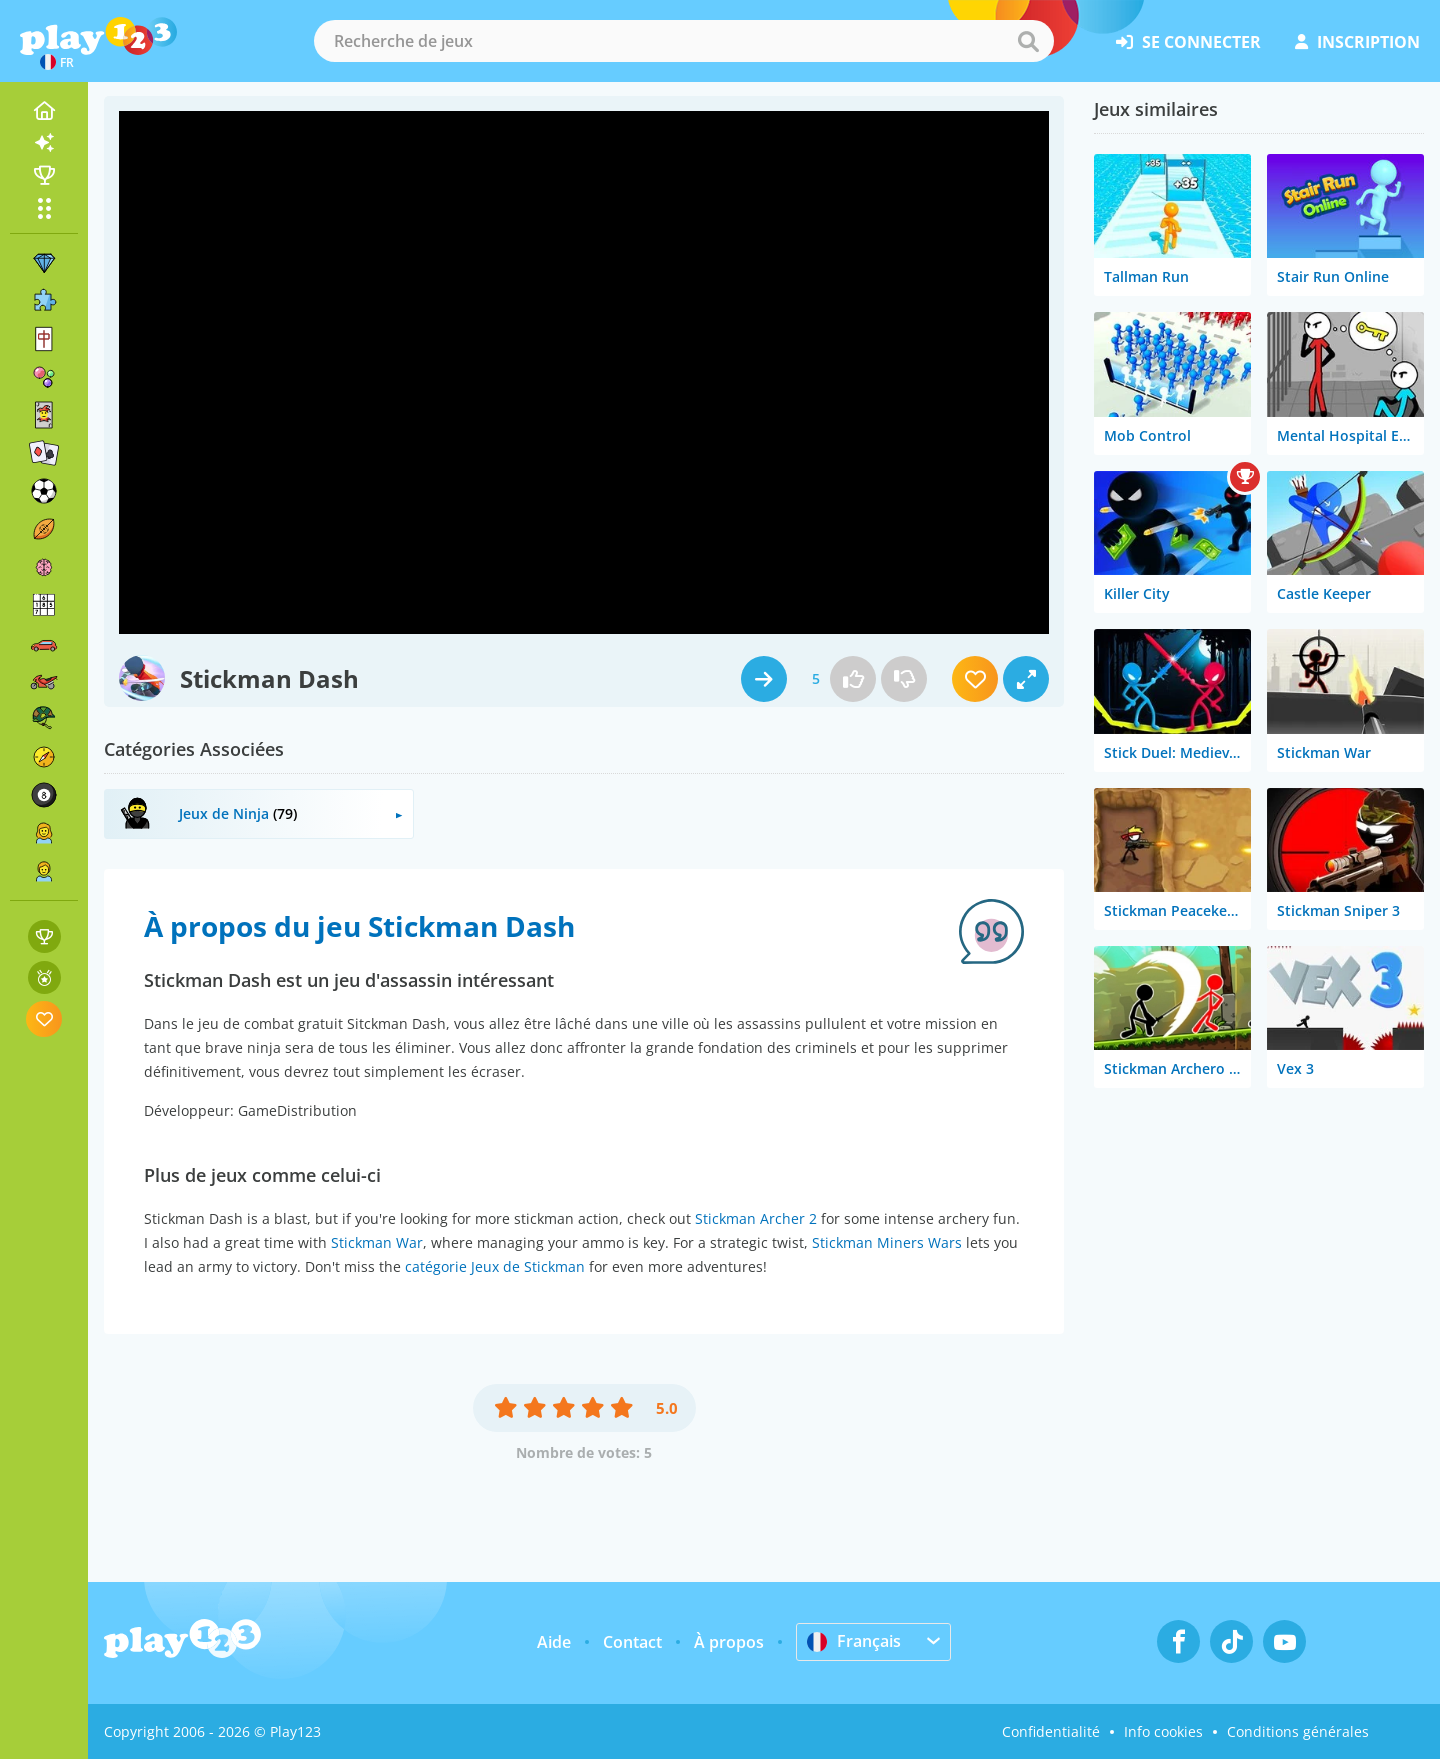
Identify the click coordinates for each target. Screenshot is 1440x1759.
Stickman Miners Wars (887, 1242)
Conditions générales (1298, 1731)
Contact (632, 1642)
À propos (729, 1642)
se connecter (1188, 42)
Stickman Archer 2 (756, 1218)
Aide (554, 1642)
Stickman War (377, 1242)
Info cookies (1163, 1731)
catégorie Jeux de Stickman (495, 1266)
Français (854, 1641)
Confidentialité (1051, 1731)
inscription (1357, 42)
